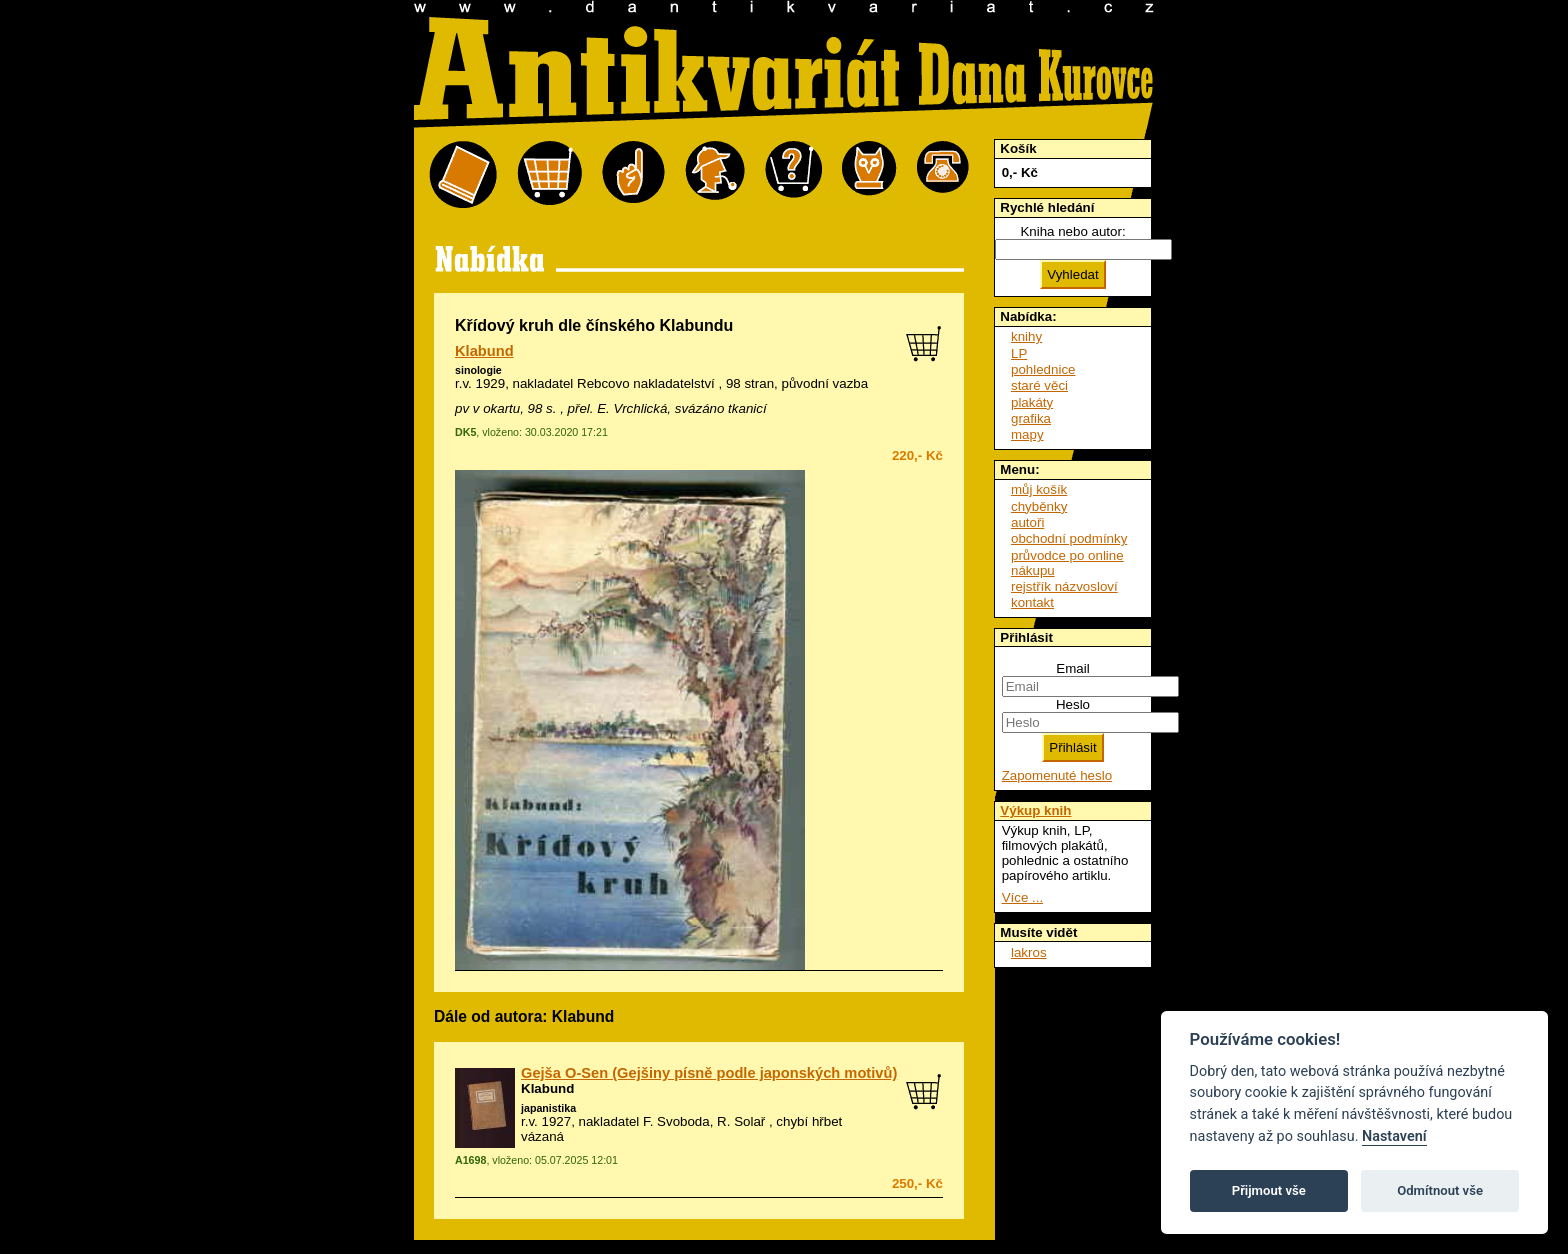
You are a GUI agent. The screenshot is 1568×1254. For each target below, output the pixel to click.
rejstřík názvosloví (1064, 586)
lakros (1029, 952)
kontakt (1032, 602)
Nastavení (1394, 1136)
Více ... (1022, 897)
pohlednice (1043, 369)
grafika (1031, 418)
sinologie (478, 370)
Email (1072, 668)
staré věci (1039, 385)
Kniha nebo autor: (1072, 231)
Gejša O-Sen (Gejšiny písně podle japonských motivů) (709, 1073)
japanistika (548, 1108)
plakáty (1032, 402)
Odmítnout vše (1440, 1190)
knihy (1026, 336)
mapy (1027, 434)
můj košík (1039, 489)
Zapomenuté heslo (1057, 775)
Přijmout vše (1269, 1190)
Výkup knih (1035, 810)
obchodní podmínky (1069, 538)
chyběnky (1039, 506)
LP (1019, 353)
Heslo (1073, 704)
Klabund (484, 351)
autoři (1027, 522)
